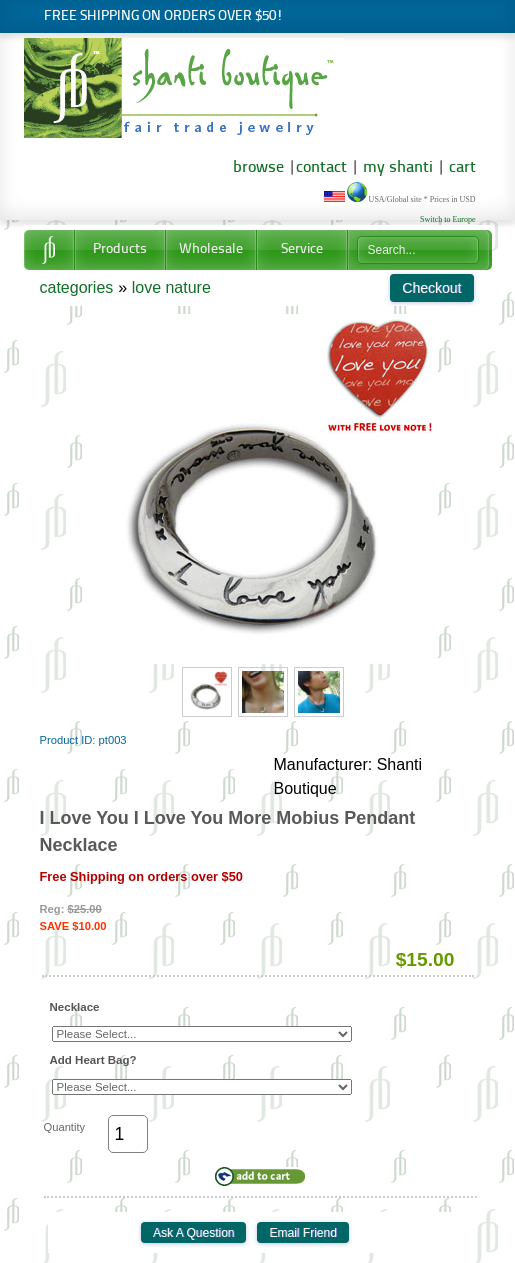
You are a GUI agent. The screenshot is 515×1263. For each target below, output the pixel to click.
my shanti (396, 168)
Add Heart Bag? (93, 1060)
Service (302, 249)
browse (258, 168)
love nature (171, 287)
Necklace (75, 1007)
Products (120, 249)
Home (49, 250)
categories (77, 287)
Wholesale (211, 249)
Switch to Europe (448, 219)
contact (321, 168)
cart (462, 168)
